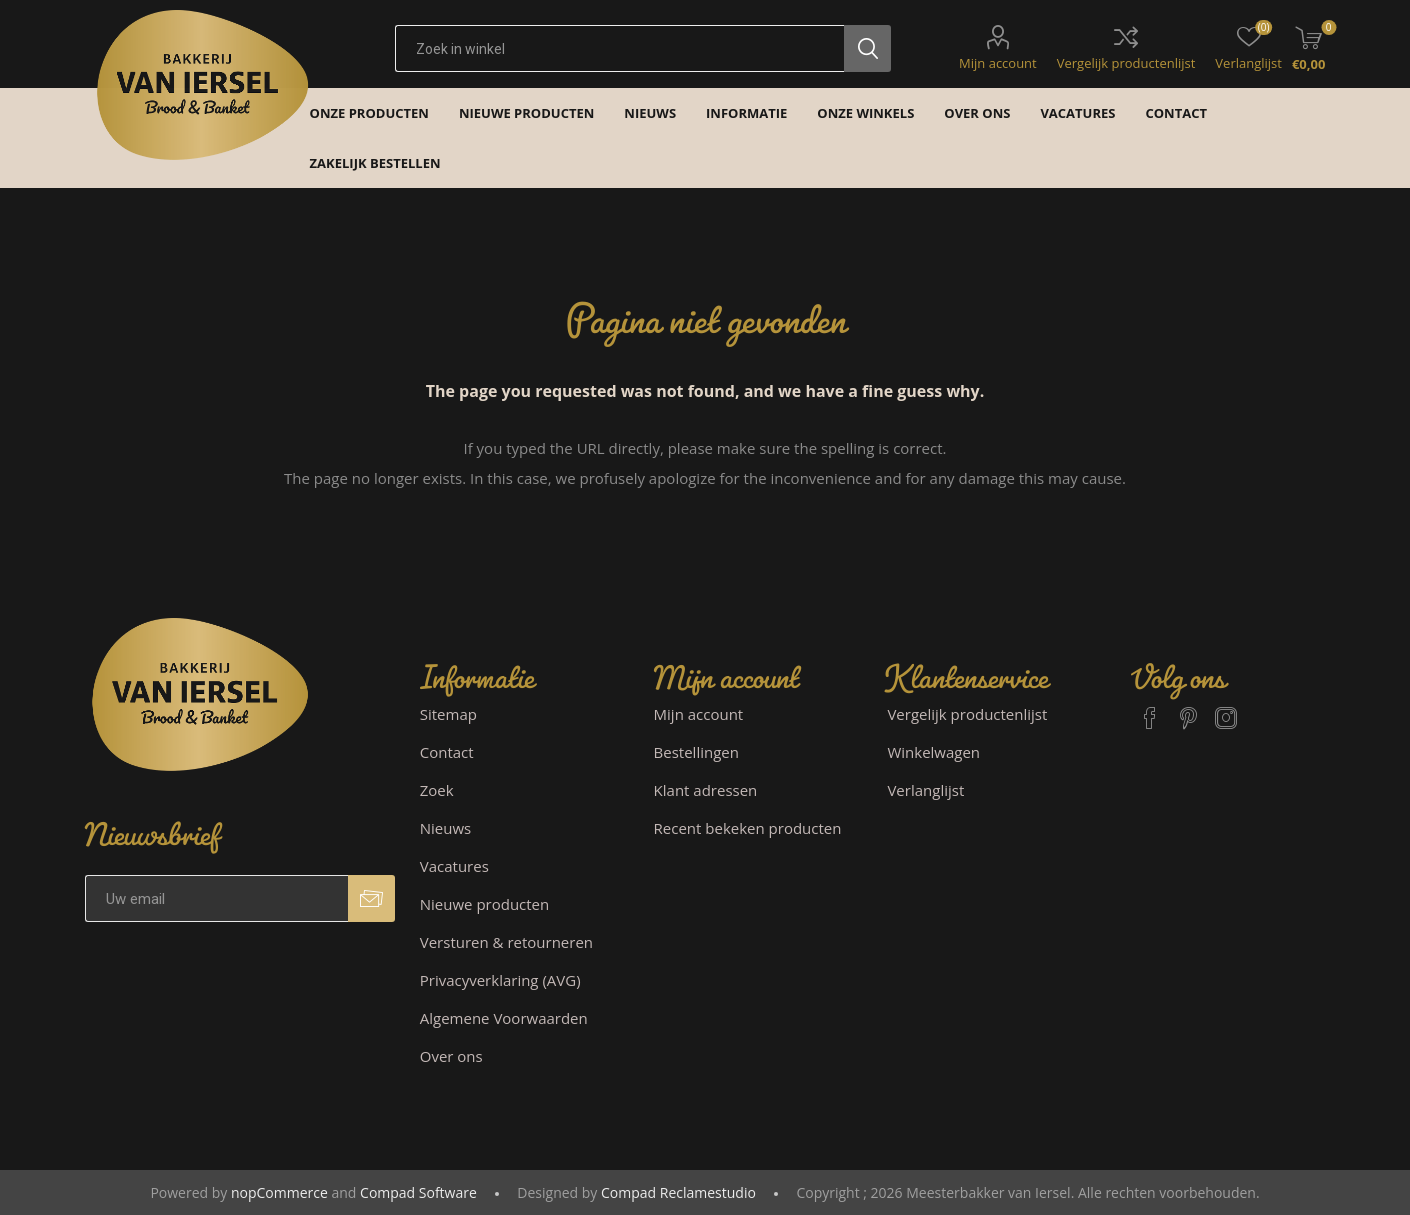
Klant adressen (706, 790)
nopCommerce (279, 1192)
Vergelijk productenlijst (1126, 63)
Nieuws (445, 828)
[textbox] (619, 48)
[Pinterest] (1188, 709)
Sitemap (448, 714)
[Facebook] (1150, 709)
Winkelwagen (933, 752)
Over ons (451, 1056)
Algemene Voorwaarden (504, 1018)
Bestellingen (696, 752)
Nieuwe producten (485, 904)
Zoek (437, 790)
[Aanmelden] (216, 898)
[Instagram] (1226, 709)
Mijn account (998, 63)
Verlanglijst (925, 790)
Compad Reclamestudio (678, 1192)
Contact (447, 752)
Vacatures (454, 866)
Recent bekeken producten (748, 828)
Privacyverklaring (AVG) (500, 980)
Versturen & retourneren (506, 942)
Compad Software (418, 1192)
